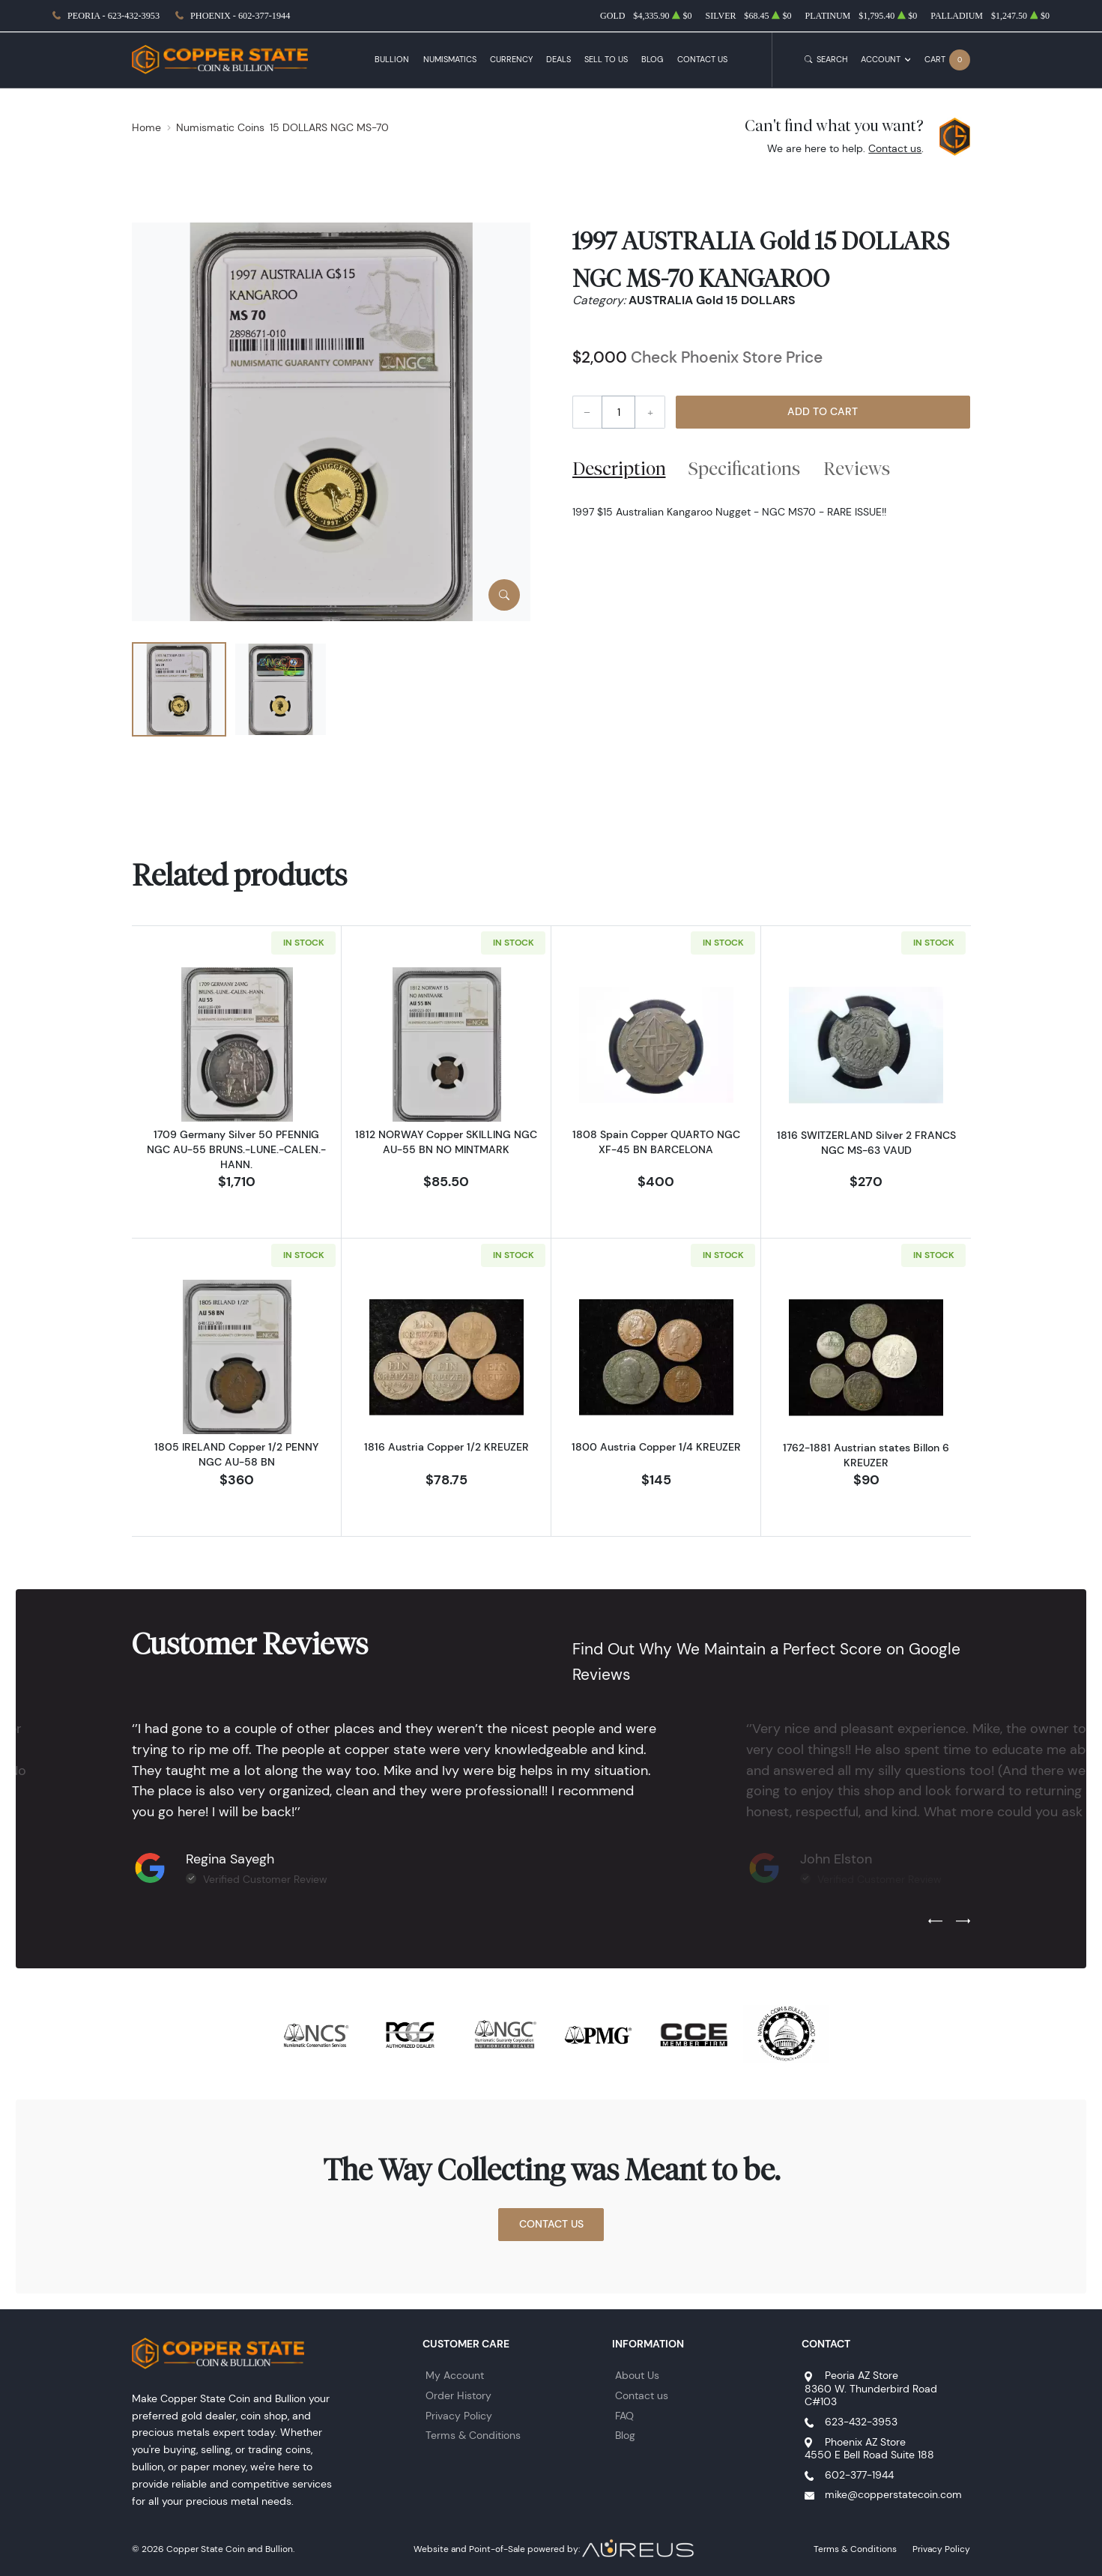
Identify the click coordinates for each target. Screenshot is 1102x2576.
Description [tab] (619, 468)
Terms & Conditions (473, 2435)
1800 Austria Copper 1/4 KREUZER (656, 1447)
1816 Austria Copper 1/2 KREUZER (446, 1447)
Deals (558, 59)
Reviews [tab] (856, 468)
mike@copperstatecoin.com (893, 2494)
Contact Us (702, 59)
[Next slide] (963, 1921)
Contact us (894, 148)
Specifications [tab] (744, 468)
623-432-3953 (861, 2421)
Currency (511, 59)
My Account (455, 2375)
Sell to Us (606, 59)
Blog (652, 59)
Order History (458, 2395)
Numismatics (449, 59)
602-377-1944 (859, 2475)
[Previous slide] (935, 1921)
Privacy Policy (459, 2415)
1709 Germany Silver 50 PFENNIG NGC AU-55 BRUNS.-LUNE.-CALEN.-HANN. (236, 1149)
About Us (637, 2375)
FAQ (624, 2415)
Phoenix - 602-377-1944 (240, 15)
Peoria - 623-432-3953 (113, 15)
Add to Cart (822, 411)
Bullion (392, 59)
